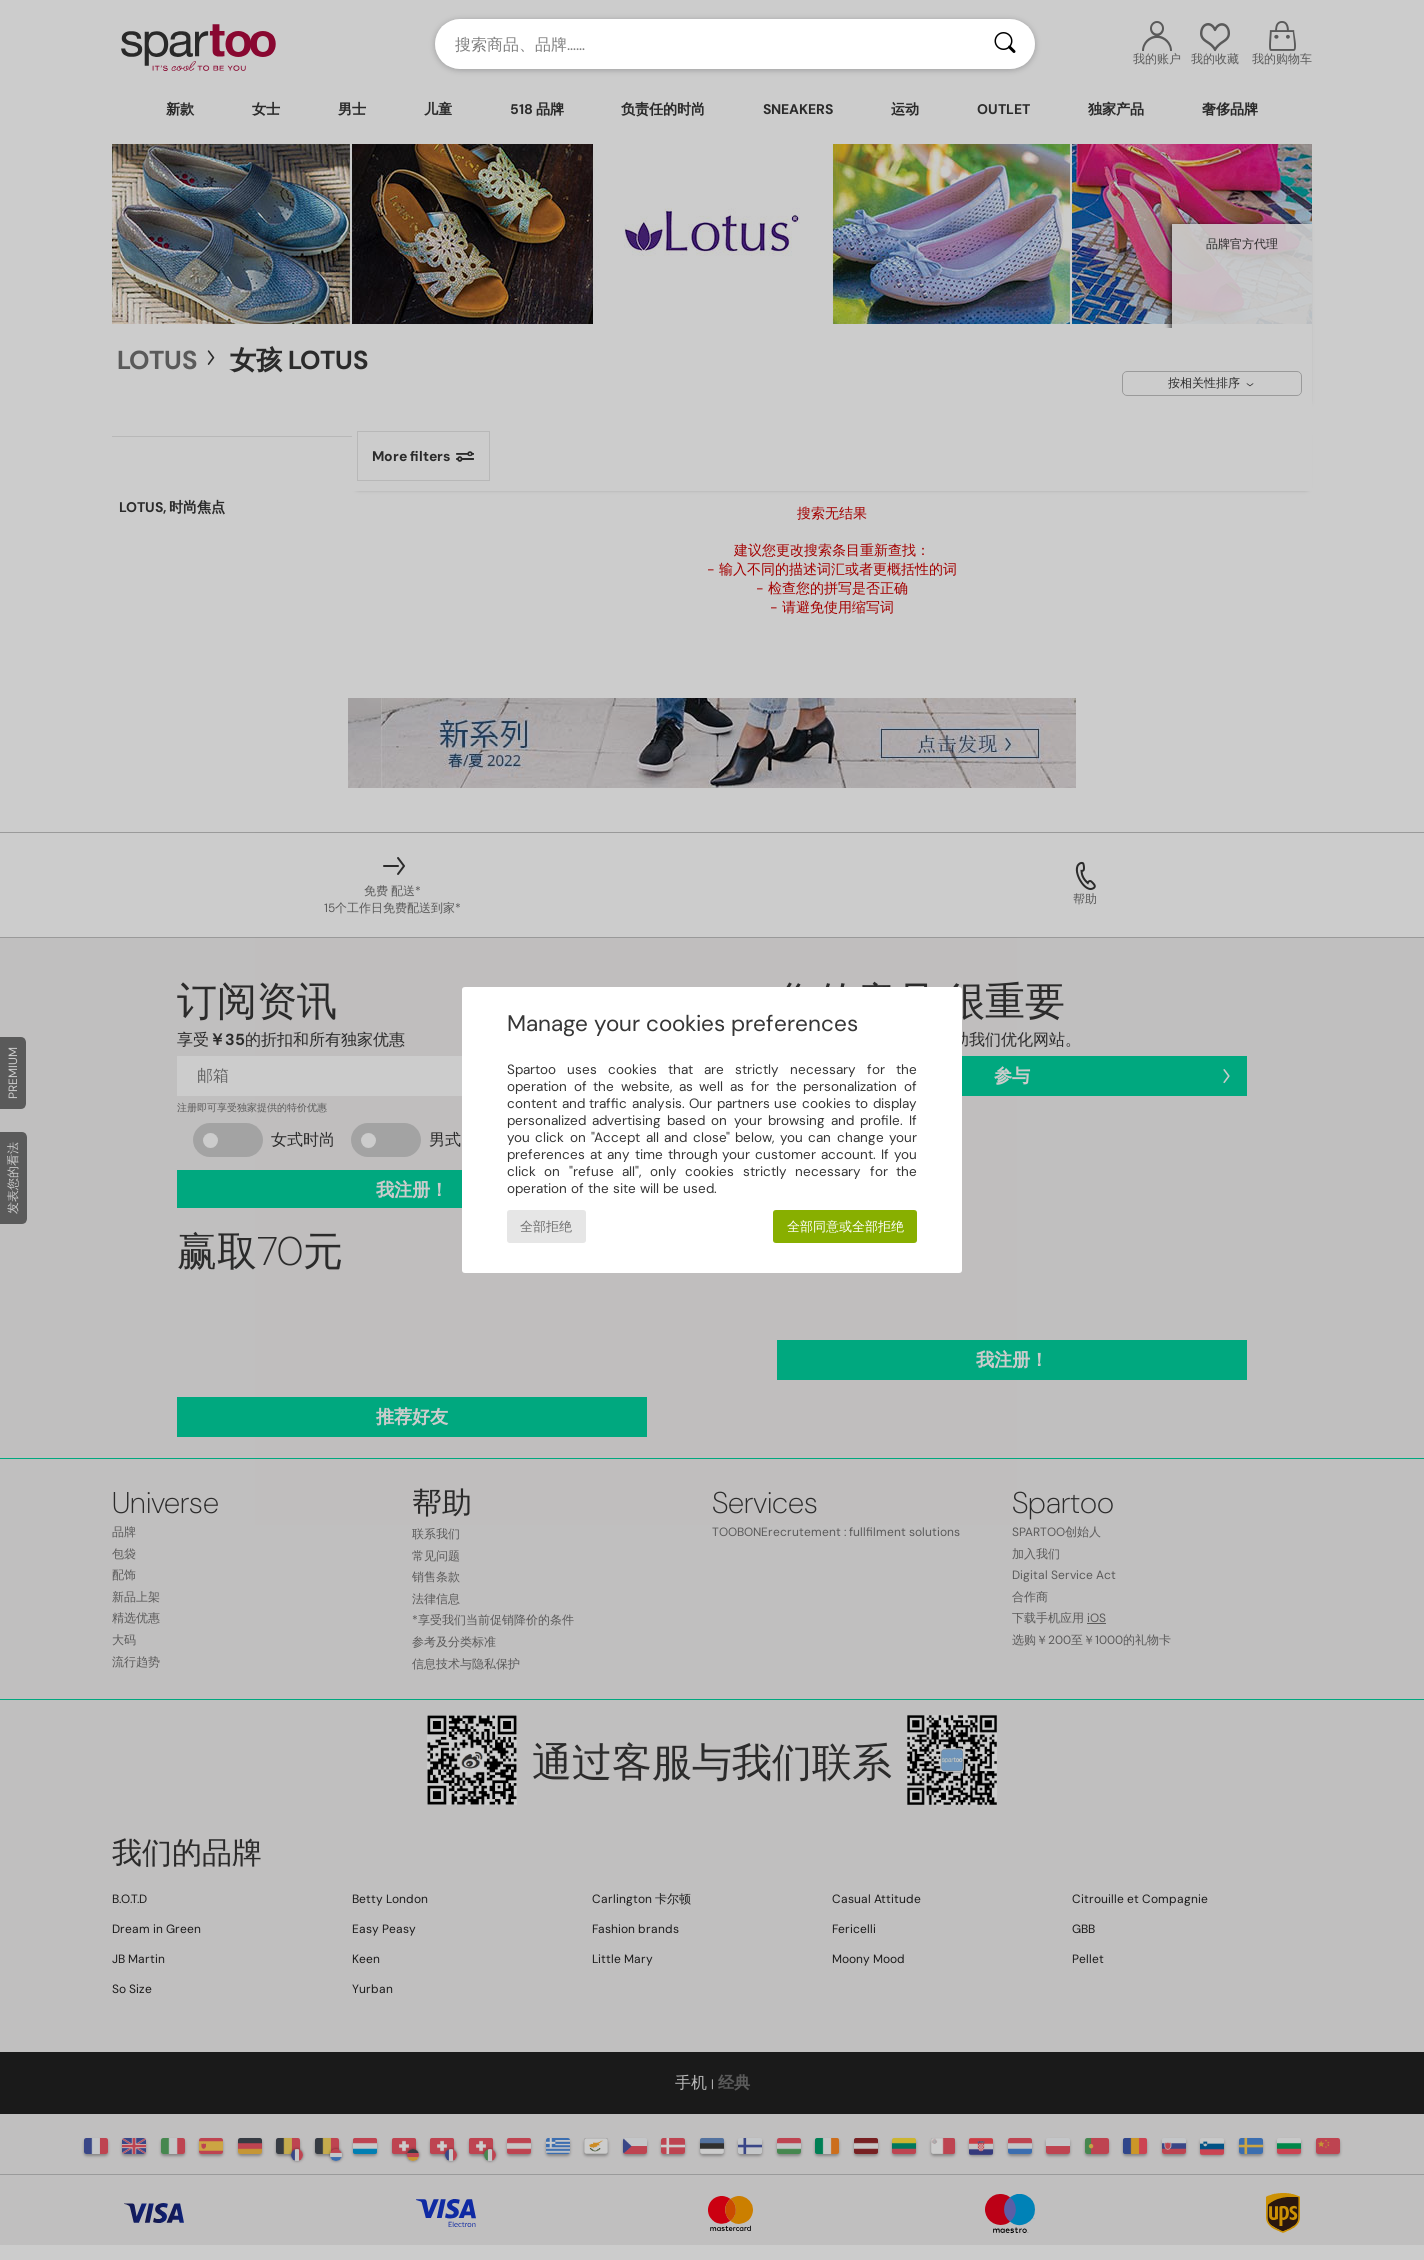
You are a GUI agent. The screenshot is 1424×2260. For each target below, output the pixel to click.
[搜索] (1005, 44)
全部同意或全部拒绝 (845, 1226)
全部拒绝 (546, 1226)
